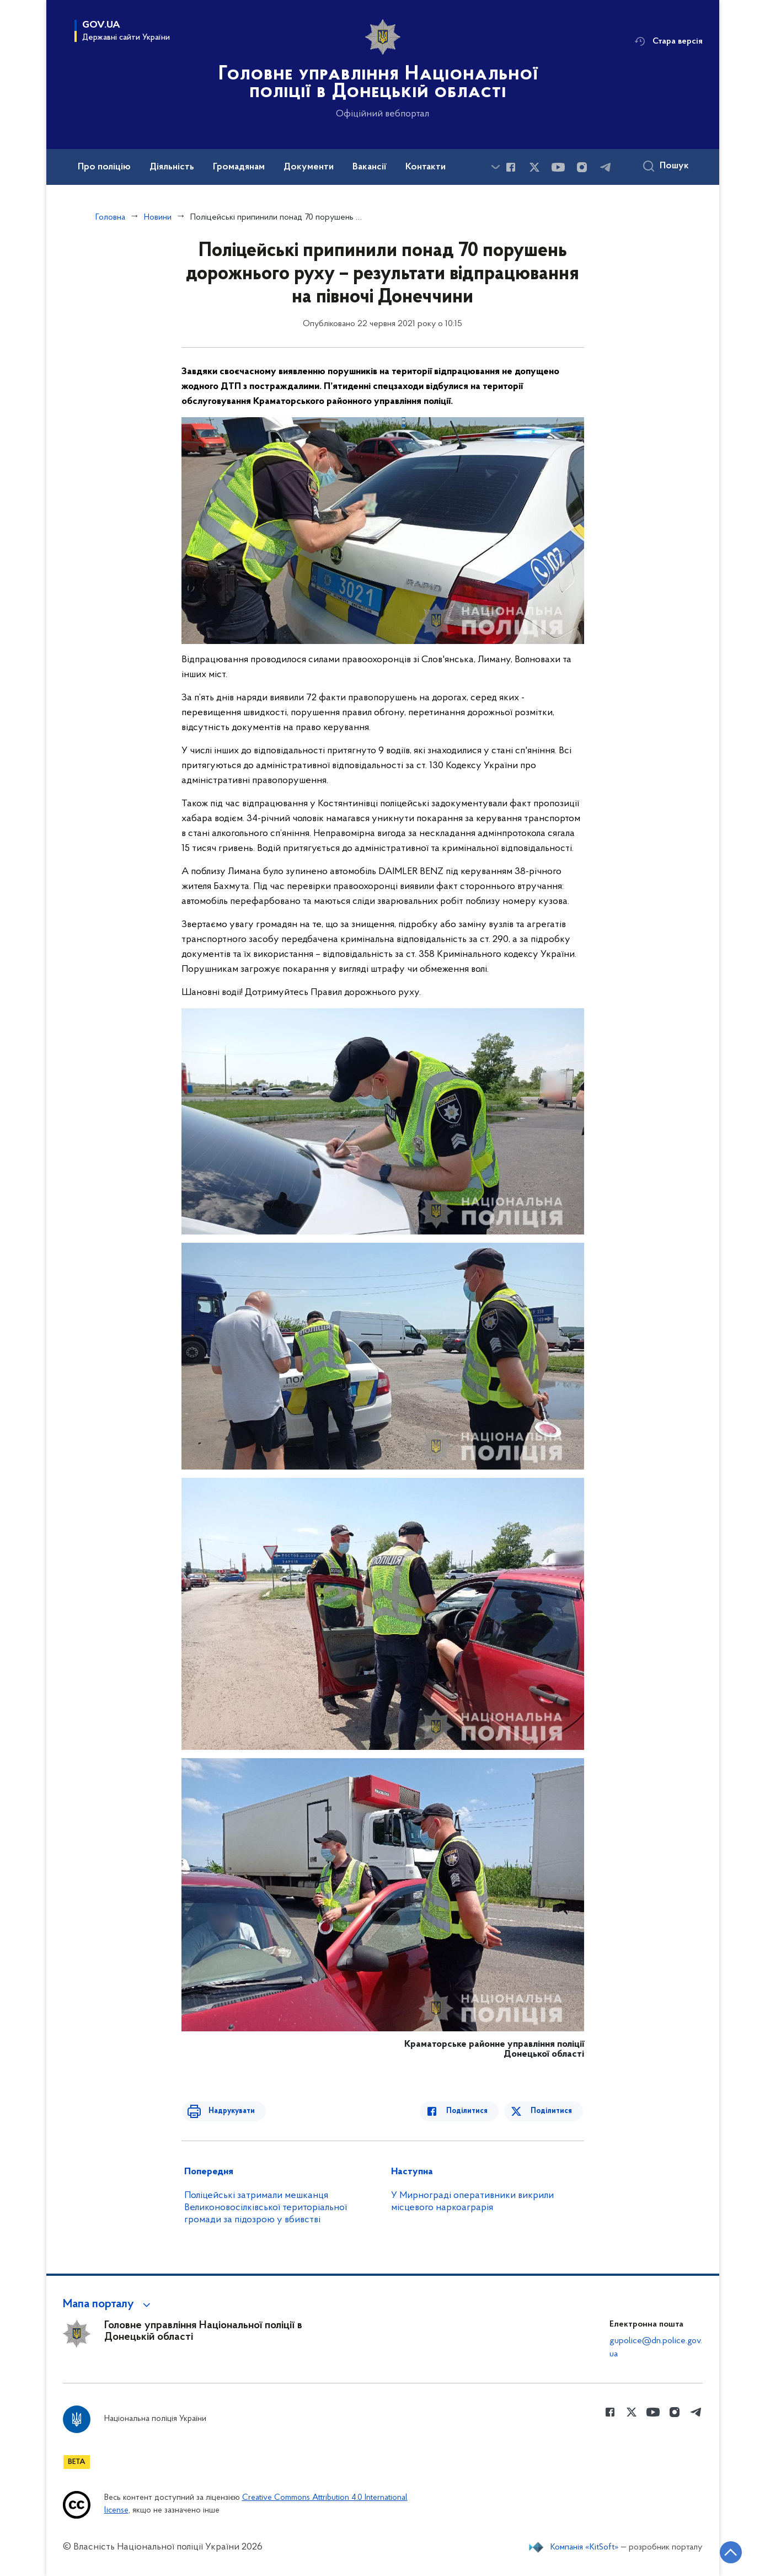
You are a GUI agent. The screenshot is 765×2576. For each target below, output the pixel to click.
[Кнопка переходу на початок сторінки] (724, 2551)
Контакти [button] (425, 167)
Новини (158, 217)
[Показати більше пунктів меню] (496, 167)
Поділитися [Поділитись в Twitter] (552, 2111)
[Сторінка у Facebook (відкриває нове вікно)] (510, 167)
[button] (108, 2304)
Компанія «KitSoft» (584, 2547)
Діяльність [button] (171, 167)
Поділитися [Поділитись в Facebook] (472, 2111)
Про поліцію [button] (104, 167)
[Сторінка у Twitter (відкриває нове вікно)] (534, 167)
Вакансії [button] (369, 167)
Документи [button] (308, 167)
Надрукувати (227, 2111)
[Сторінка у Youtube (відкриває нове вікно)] (558, 167)
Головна (110, 217)
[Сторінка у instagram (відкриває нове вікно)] (582, 167)
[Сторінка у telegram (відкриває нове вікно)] (605, 167)
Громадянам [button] (239, 167)
